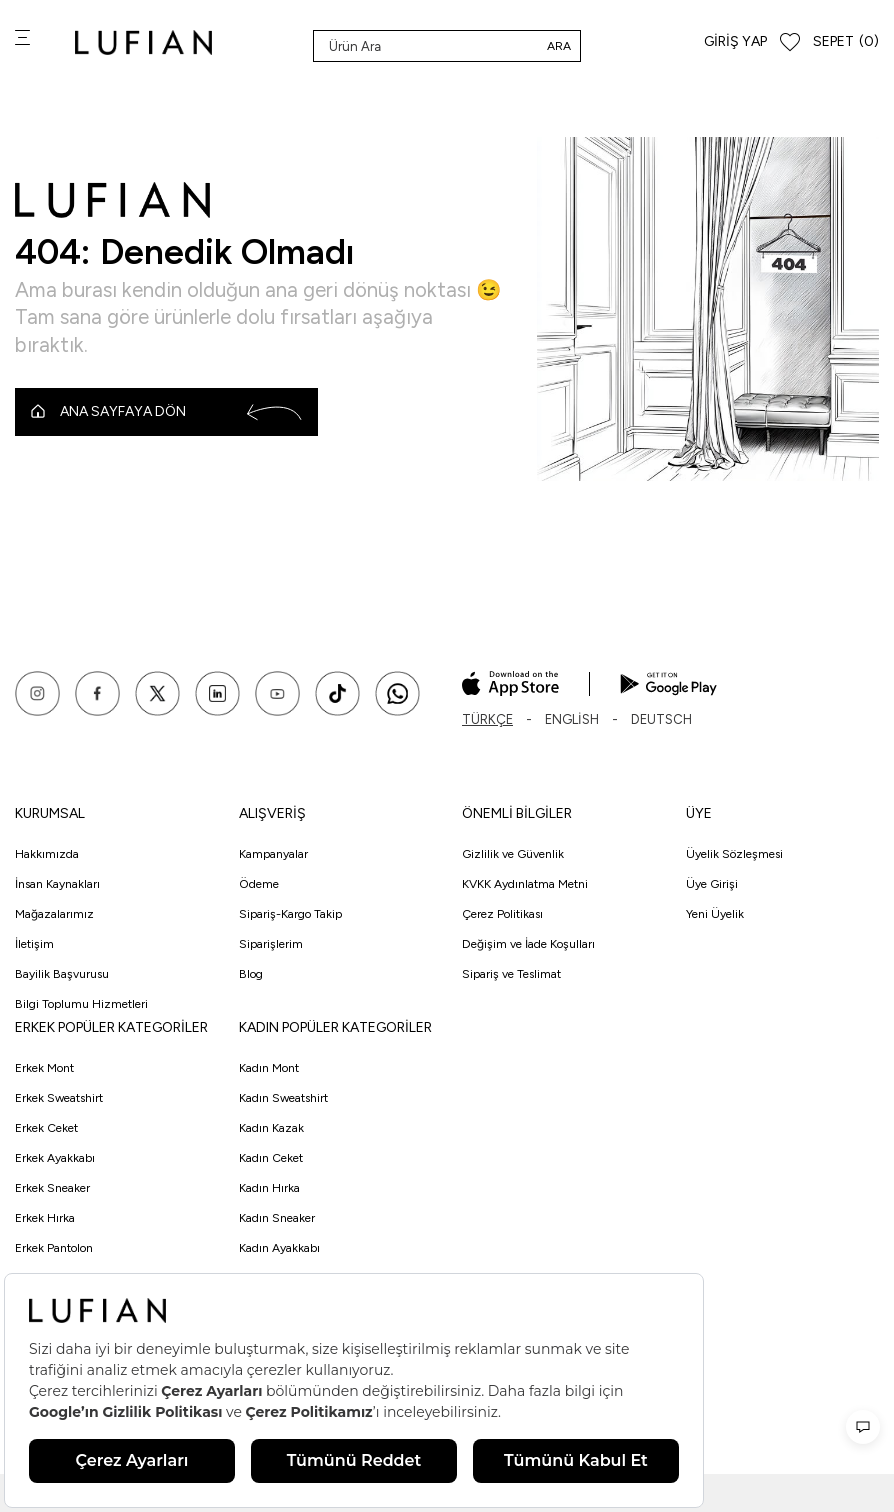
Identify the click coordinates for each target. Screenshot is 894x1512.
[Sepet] (846, 42)
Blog (251, 974)
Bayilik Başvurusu (62, 974)
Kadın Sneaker (277, 1218)
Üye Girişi (712, 884)
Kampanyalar (273, 854)
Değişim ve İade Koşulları (528, 944)
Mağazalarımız (54, 914)
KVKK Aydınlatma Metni (525, 884)
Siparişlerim (271, 944)
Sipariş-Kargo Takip (290, 914)
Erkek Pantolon (54, 1248)
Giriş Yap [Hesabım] (735, 41)
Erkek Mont (44, 1068)
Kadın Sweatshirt (283, 1098)
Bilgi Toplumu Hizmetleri (81, 1004)
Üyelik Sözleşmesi (734, 854)
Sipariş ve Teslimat (511, 974)
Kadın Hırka (269, 1188)
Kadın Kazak (271, 1128)
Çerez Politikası (502, 914)
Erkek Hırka (45, 1218)
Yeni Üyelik (715, 914)
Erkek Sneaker (52, 1188)
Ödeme (259, 884)
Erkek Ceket (46, 1128)
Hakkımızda (47, 854)
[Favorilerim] (790, 42)
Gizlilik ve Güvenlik (513, 854)
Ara (559, 46)
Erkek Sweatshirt (59, 1098)
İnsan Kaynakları (57, 884)
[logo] (143, 42)
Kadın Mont (269, 1068)
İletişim (34, 944)
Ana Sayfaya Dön (166, 412)
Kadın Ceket (271, 1158)
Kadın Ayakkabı (279, 1248)
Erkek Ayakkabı (55, 1158)
